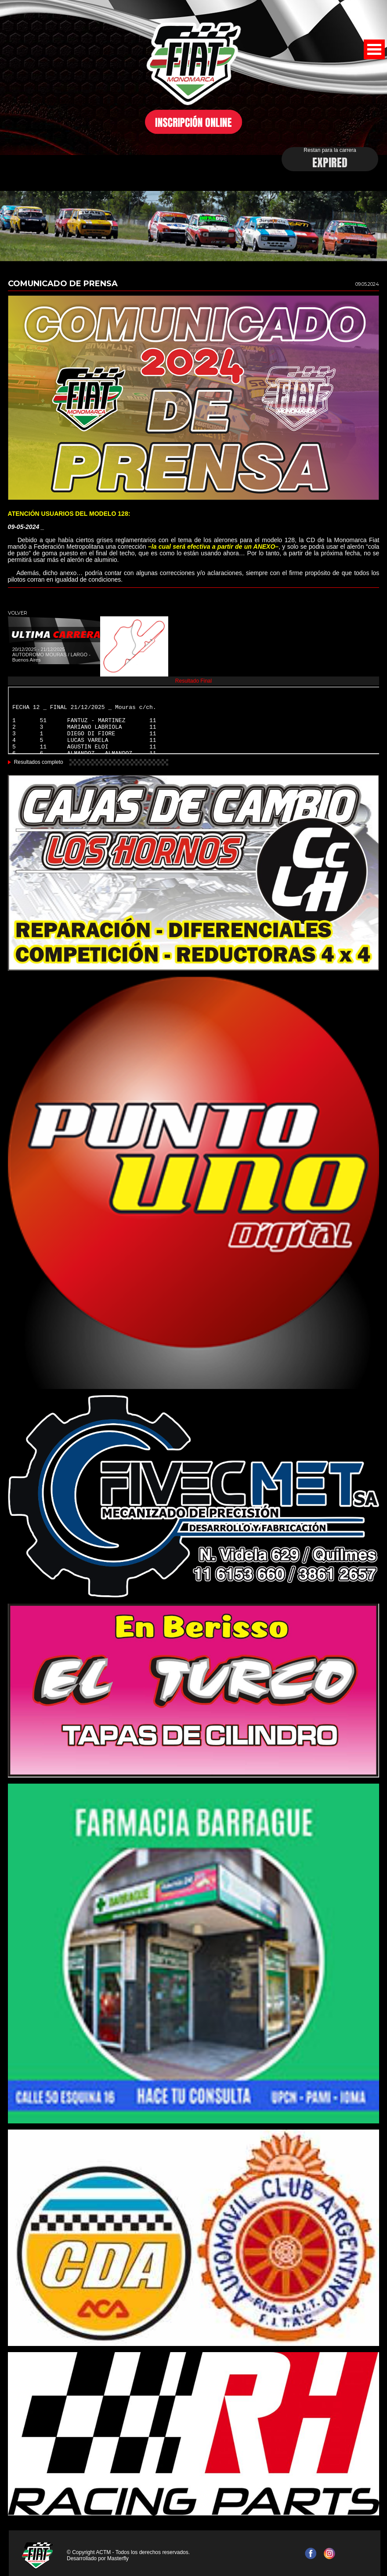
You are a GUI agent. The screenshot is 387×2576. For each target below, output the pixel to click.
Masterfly (118, 2558)
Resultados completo (38, 762)
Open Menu (374, 49)
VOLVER (17, 613)
